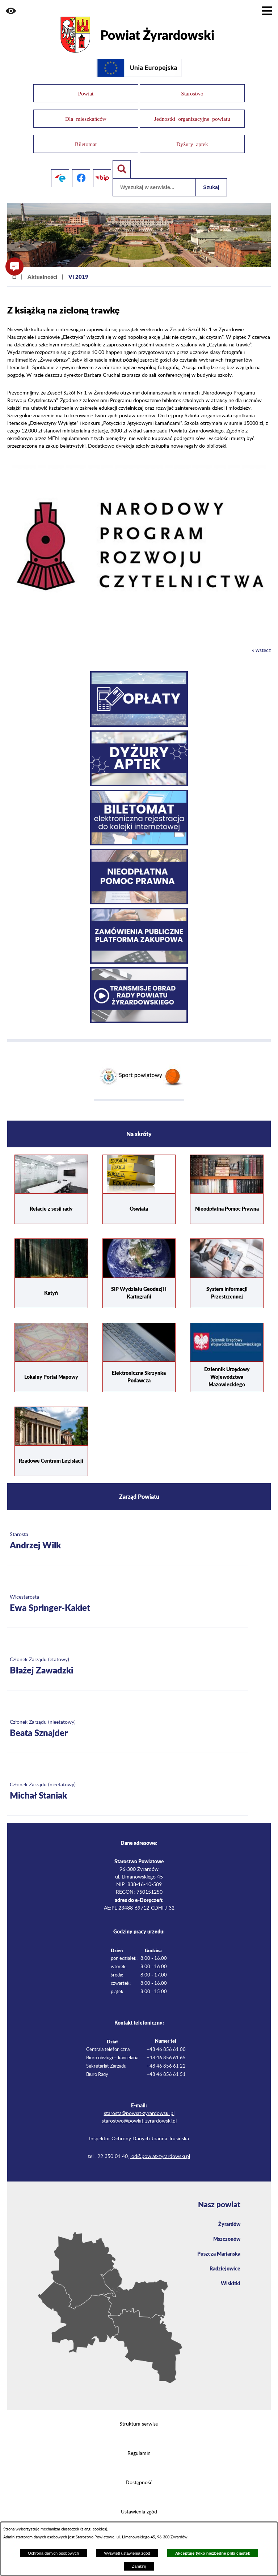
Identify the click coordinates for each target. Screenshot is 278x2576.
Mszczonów (226, 2229)
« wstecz (261, 641)
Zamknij (139, 2566)
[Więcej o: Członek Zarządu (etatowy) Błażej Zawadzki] (127, 1657)
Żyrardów (229, 2214)
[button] (11, 11)
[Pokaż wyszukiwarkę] (122, 160)
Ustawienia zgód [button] (139, 2502)
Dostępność (139, 2473)
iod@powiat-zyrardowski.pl (160, 2147)
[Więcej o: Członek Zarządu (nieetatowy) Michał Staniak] (127, 1782)
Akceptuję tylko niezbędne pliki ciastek (212, 2553)
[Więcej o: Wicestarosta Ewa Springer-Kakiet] (127, 1595)
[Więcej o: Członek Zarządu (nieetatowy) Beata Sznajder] (127, 1720)
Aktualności (42, 267)
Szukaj (211, 178)
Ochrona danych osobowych (53, 2553)
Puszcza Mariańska (218, 2244)
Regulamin (139, 2444)
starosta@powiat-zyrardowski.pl (139, 2104)
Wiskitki (230, 2273)
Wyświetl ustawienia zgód (127, 2553)
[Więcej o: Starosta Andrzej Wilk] (127, 1532)
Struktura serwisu (139, 2414)
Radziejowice (225, 2258)
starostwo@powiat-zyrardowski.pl (139, 2112)
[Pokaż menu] (267, 11)
